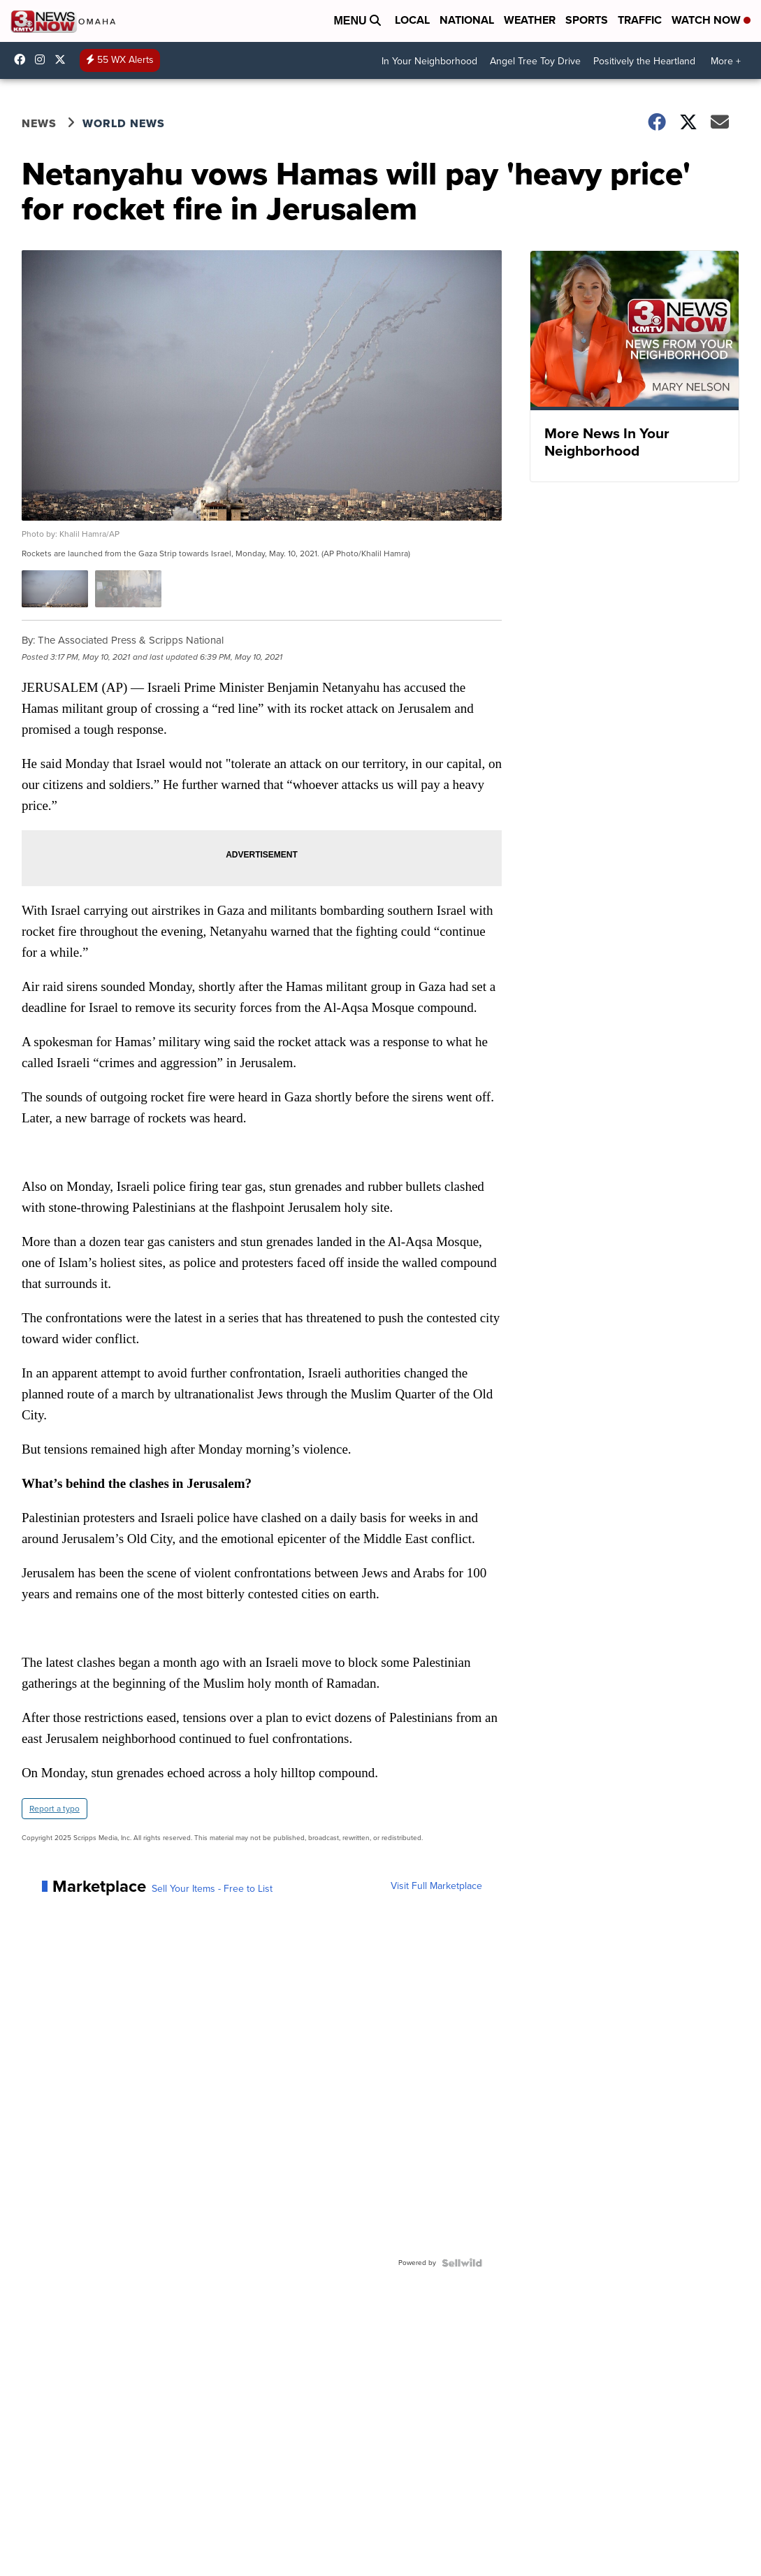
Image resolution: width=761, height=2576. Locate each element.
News (39, 123)
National (467, 20)
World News (123, 123)
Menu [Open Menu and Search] (357, 21)
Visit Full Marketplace (436, 1886)
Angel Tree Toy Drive (535, 61)
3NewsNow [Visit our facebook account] (23, 59)
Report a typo (54, 1808)
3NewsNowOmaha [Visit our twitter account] (64, 59)
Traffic (640, 20)
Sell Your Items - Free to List (212, 1889)
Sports (586, 20)
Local (412, 20)
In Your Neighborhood (429, 61)
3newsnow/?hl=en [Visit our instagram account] (43, 59)
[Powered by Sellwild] (462, 2263)
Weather (530, 20)
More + (726, 61)
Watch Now (711, 20)
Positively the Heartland (644, 61)
